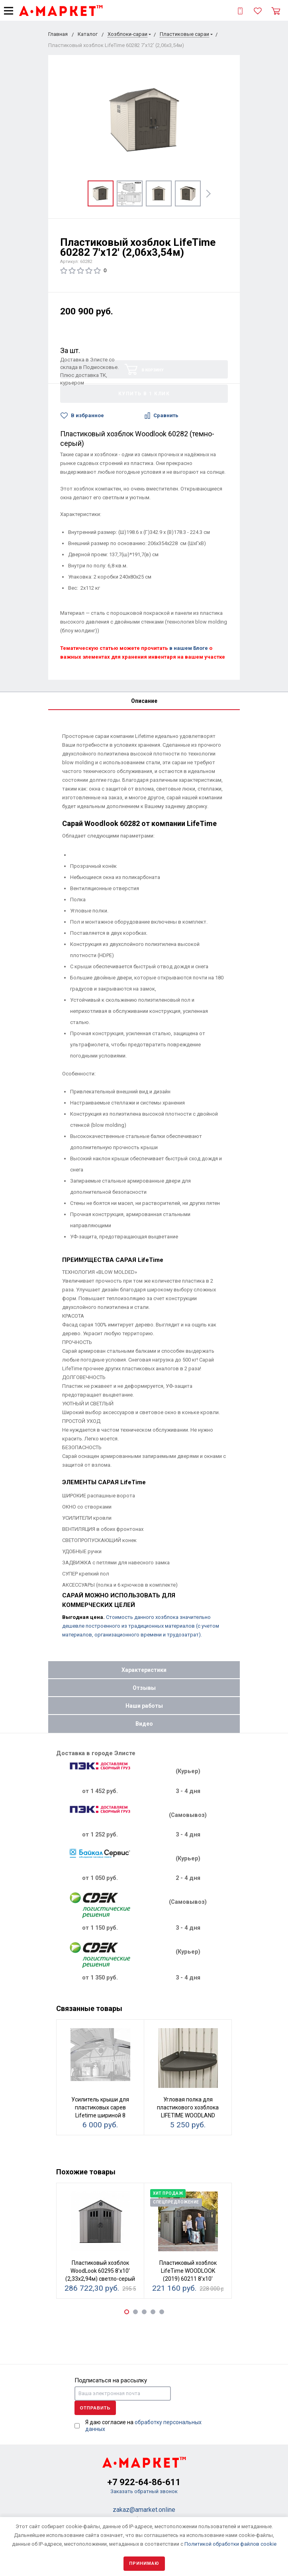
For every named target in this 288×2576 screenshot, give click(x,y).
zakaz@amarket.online (144, 2509)
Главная (58, 34)
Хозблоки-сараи (127, 34)
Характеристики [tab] (144, 1670)
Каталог (88, 34)
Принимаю (144, 2563)
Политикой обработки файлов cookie (230, 2544)
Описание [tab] (144, 701)
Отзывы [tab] (144, 1688)
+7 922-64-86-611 (144, 2482)
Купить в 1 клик (144, 393)
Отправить (95, 2407)
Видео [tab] (144, 1724)
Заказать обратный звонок (144, 2491)
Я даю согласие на (143, 2425)
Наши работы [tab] (144, 1706)
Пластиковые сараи (184, 34)
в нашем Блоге (188, 648)
